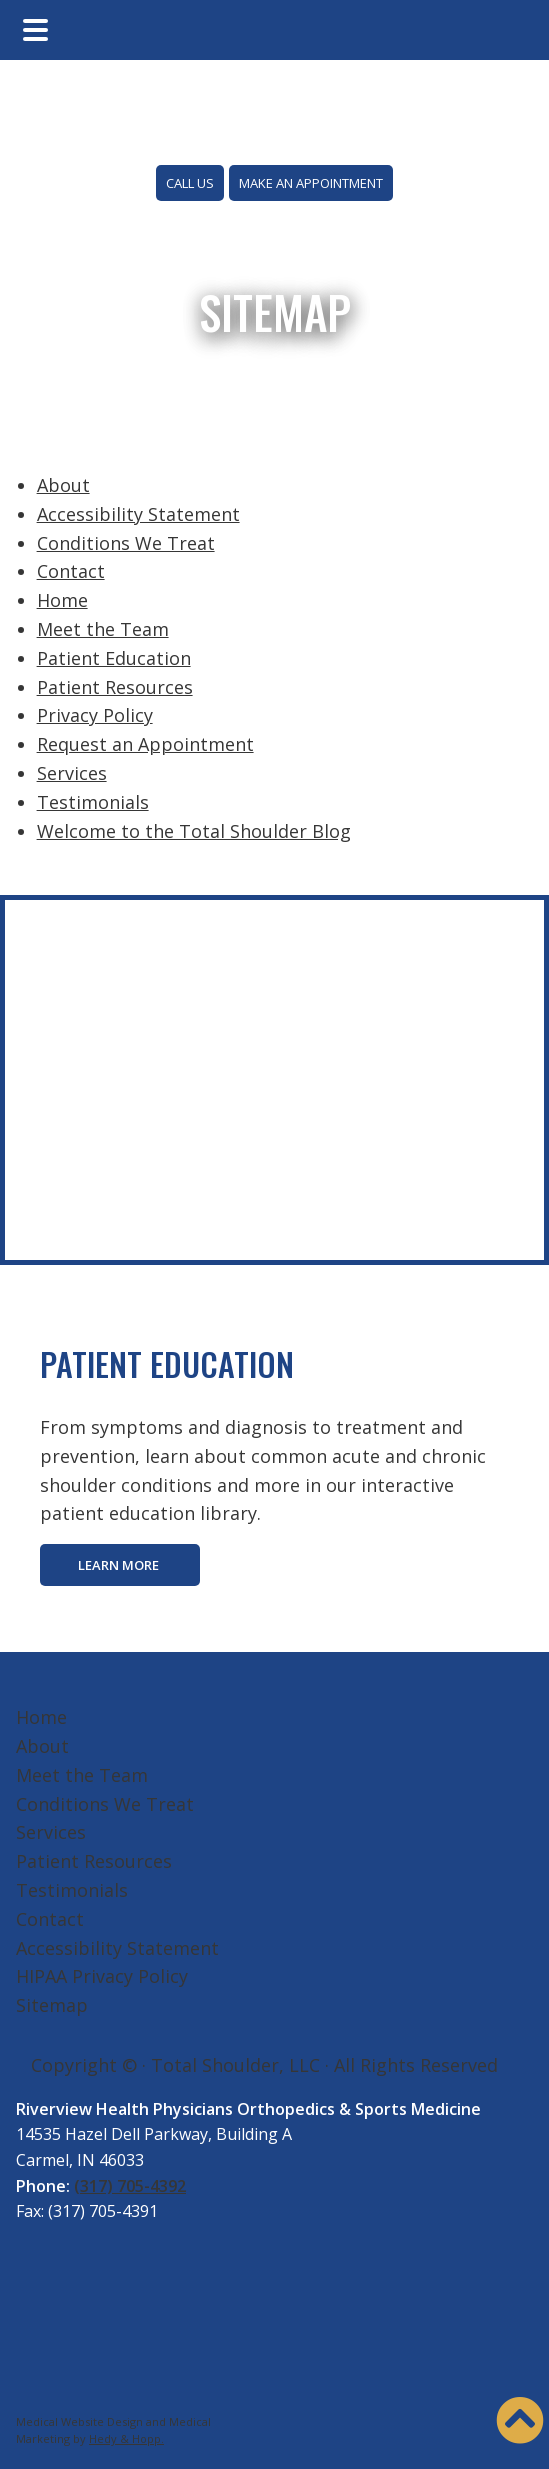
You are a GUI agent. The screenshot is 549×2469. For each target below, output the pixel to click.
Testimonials (93, 802)
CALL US (190, 183)
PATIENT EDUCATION (167, 1363)
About (63, 485)
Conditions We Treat (126, 543)
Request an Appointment (145, 744)
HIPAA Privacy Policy (102, 1976)
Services (72, 773)
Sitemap (52, 2005)
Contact (71, 571)
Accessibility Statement (138, 514)
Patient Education (114, 658)
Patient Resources (115, 687)
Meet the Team (103, 629)
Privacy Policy (95, 715)
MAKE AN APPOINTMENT (311, 183)
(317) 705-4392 (130, 2186)
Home (62, 600)
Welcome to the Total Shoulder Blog (194, 831)
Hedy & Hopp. (126, 2438)
